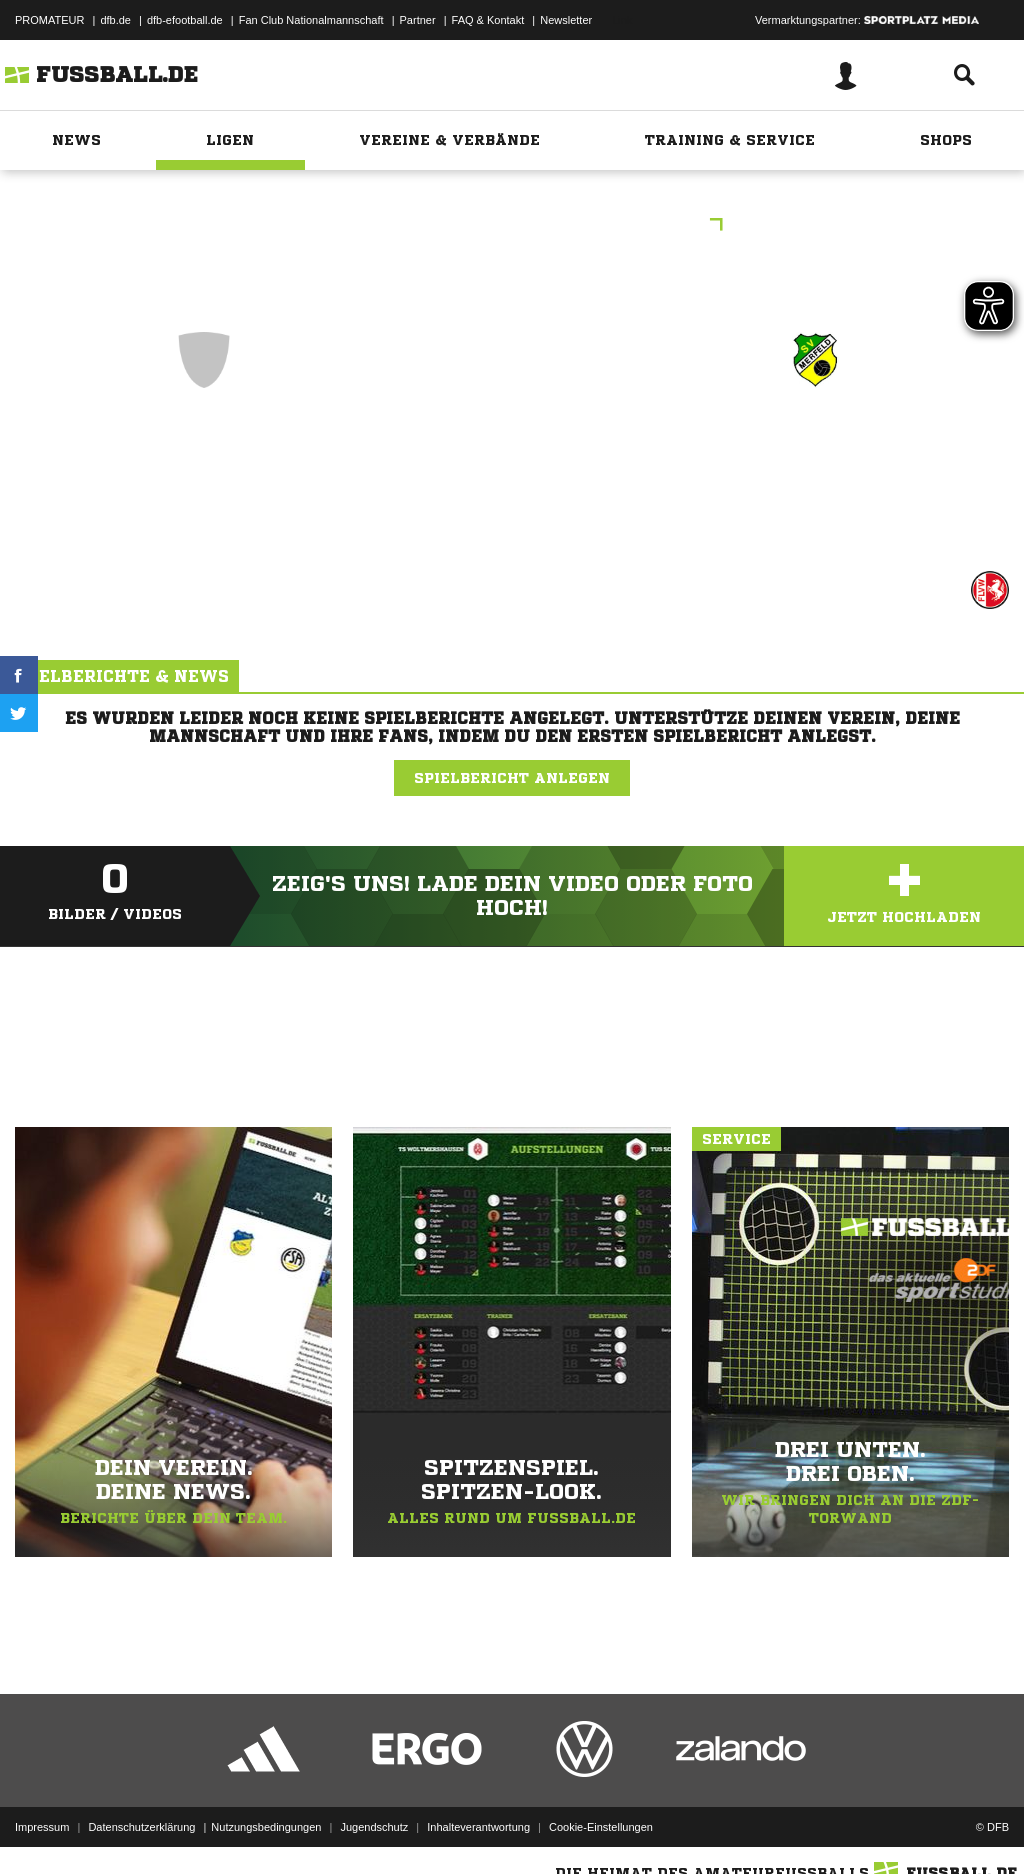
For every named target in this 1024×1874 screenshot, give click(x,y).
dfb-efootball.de (185, 20)
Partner (418, 20)
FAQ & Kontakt (488, 20)
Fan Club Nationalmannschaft (311, 20)
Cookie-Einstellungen (601, 1827)
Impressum (42, 1827)
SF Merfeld (816, 446)
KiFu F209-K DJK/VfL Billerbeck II (512, 226)
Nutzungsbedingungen (266, 1827)
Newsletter (566, 20)
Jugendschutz (374, 1827)
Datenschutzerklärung (141, 1827)
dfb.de (115, 20)
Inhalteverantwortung (478, 1827)
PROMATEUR (49, 20)
